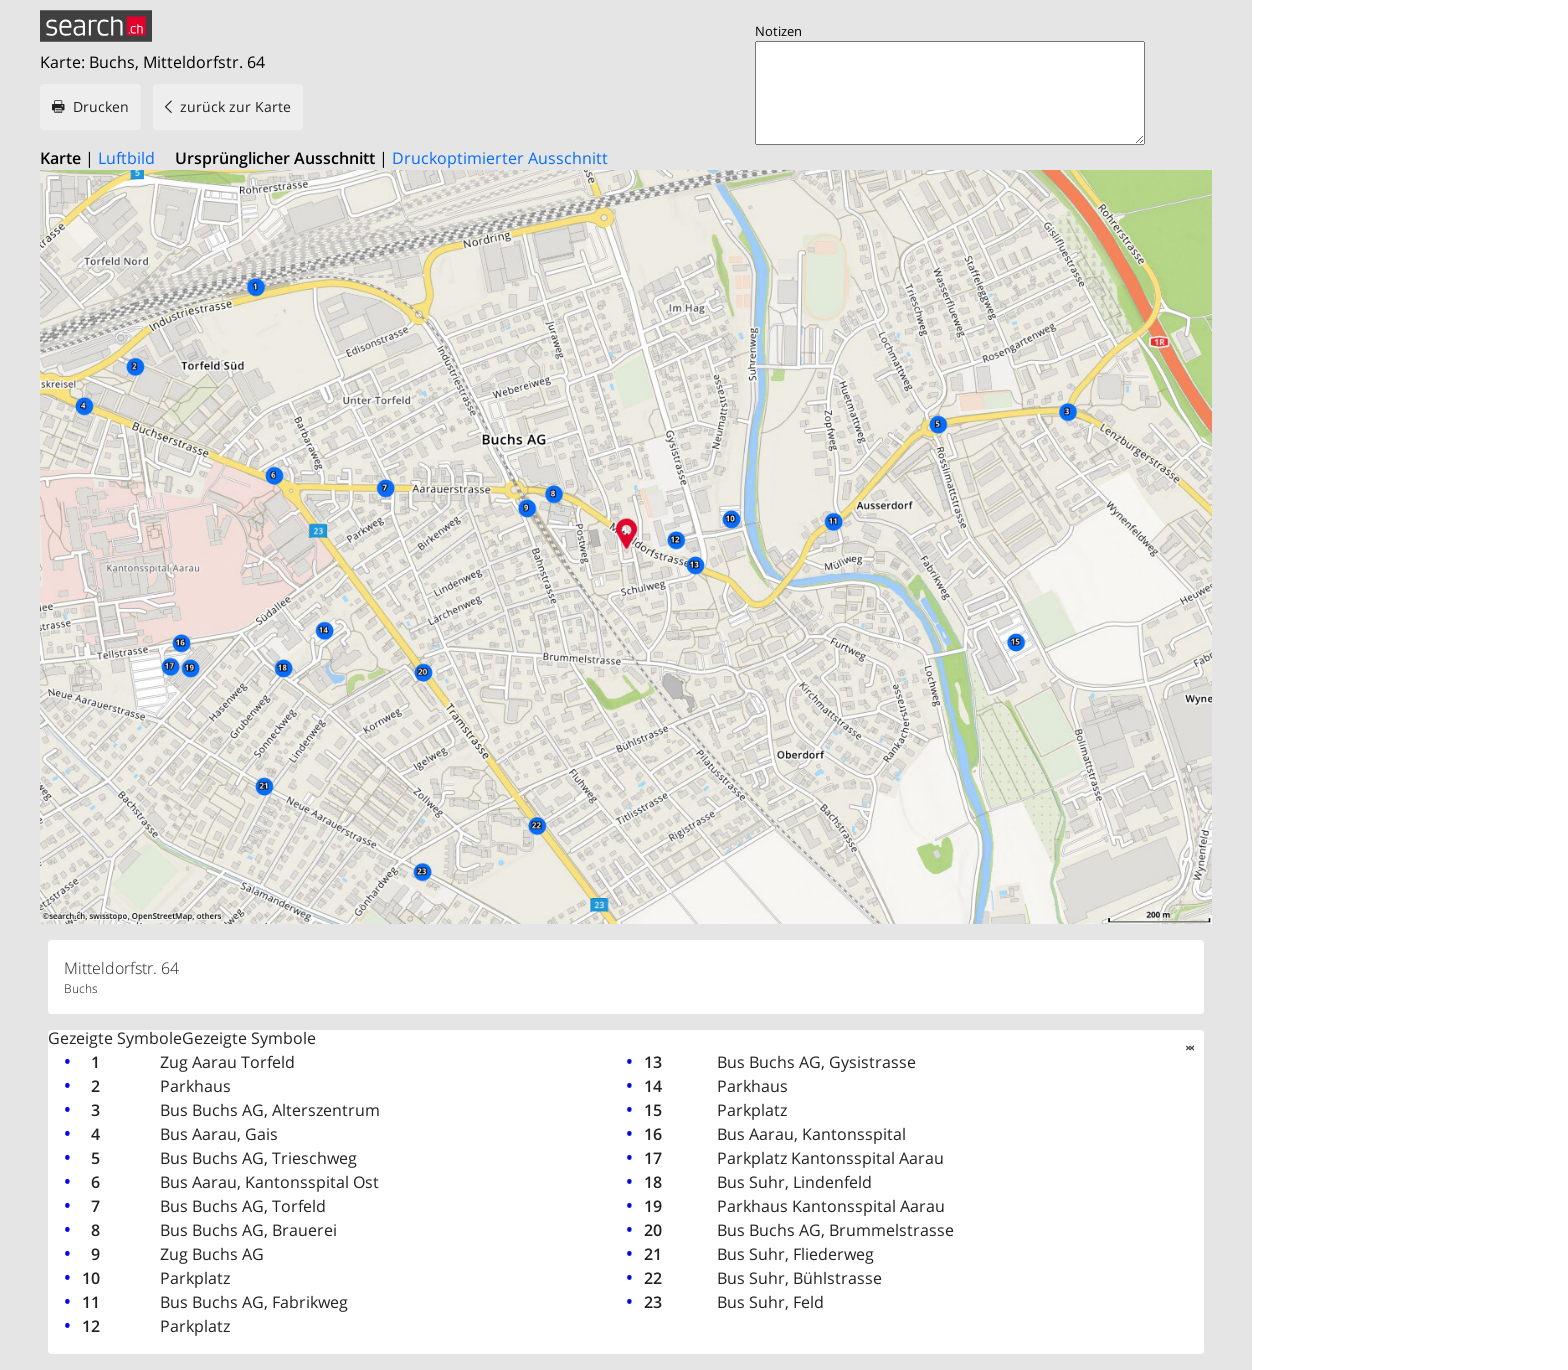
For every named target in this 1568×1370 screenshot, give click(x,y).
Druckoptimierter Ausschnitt (500, 158)
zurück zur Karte (235, 106)
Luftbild (126, 158)
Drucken (101, 106)
